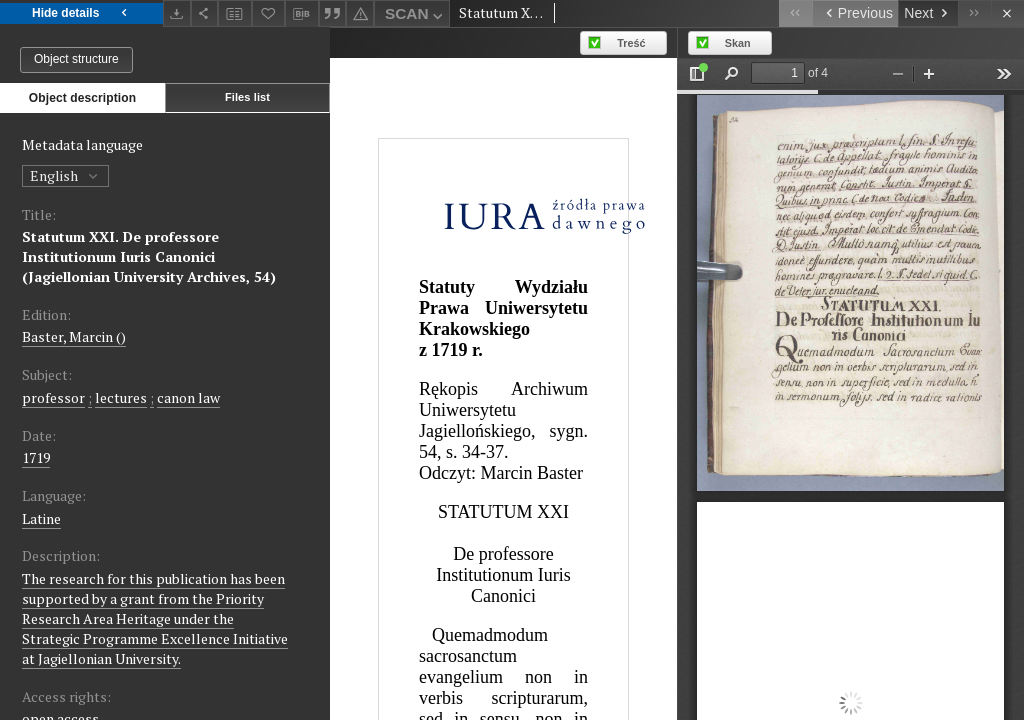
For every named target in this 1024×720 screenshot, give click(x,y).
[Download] (177, 13)
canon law (188, 397)
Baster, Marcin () (74, 336)
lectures (121, 397)
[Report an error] (360, 13)
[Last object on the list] (974, 13)
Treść (631, 43)
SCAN (416, 16)
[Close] (1007, 13)
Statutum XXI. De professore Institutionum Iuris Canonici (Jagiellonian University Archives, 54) (149, 256)
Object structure (76, 59)
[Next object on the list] (928, 13)
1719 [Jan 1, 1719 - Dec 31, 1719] (36, 457)
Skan (738, 43)
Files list (247, 97)
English (65, 175)
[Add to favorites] (269, 13)
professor (53, 397)
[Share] (205, 13)
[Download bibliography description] (302, 14)
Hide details (81, 13)
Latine (41, 518)
